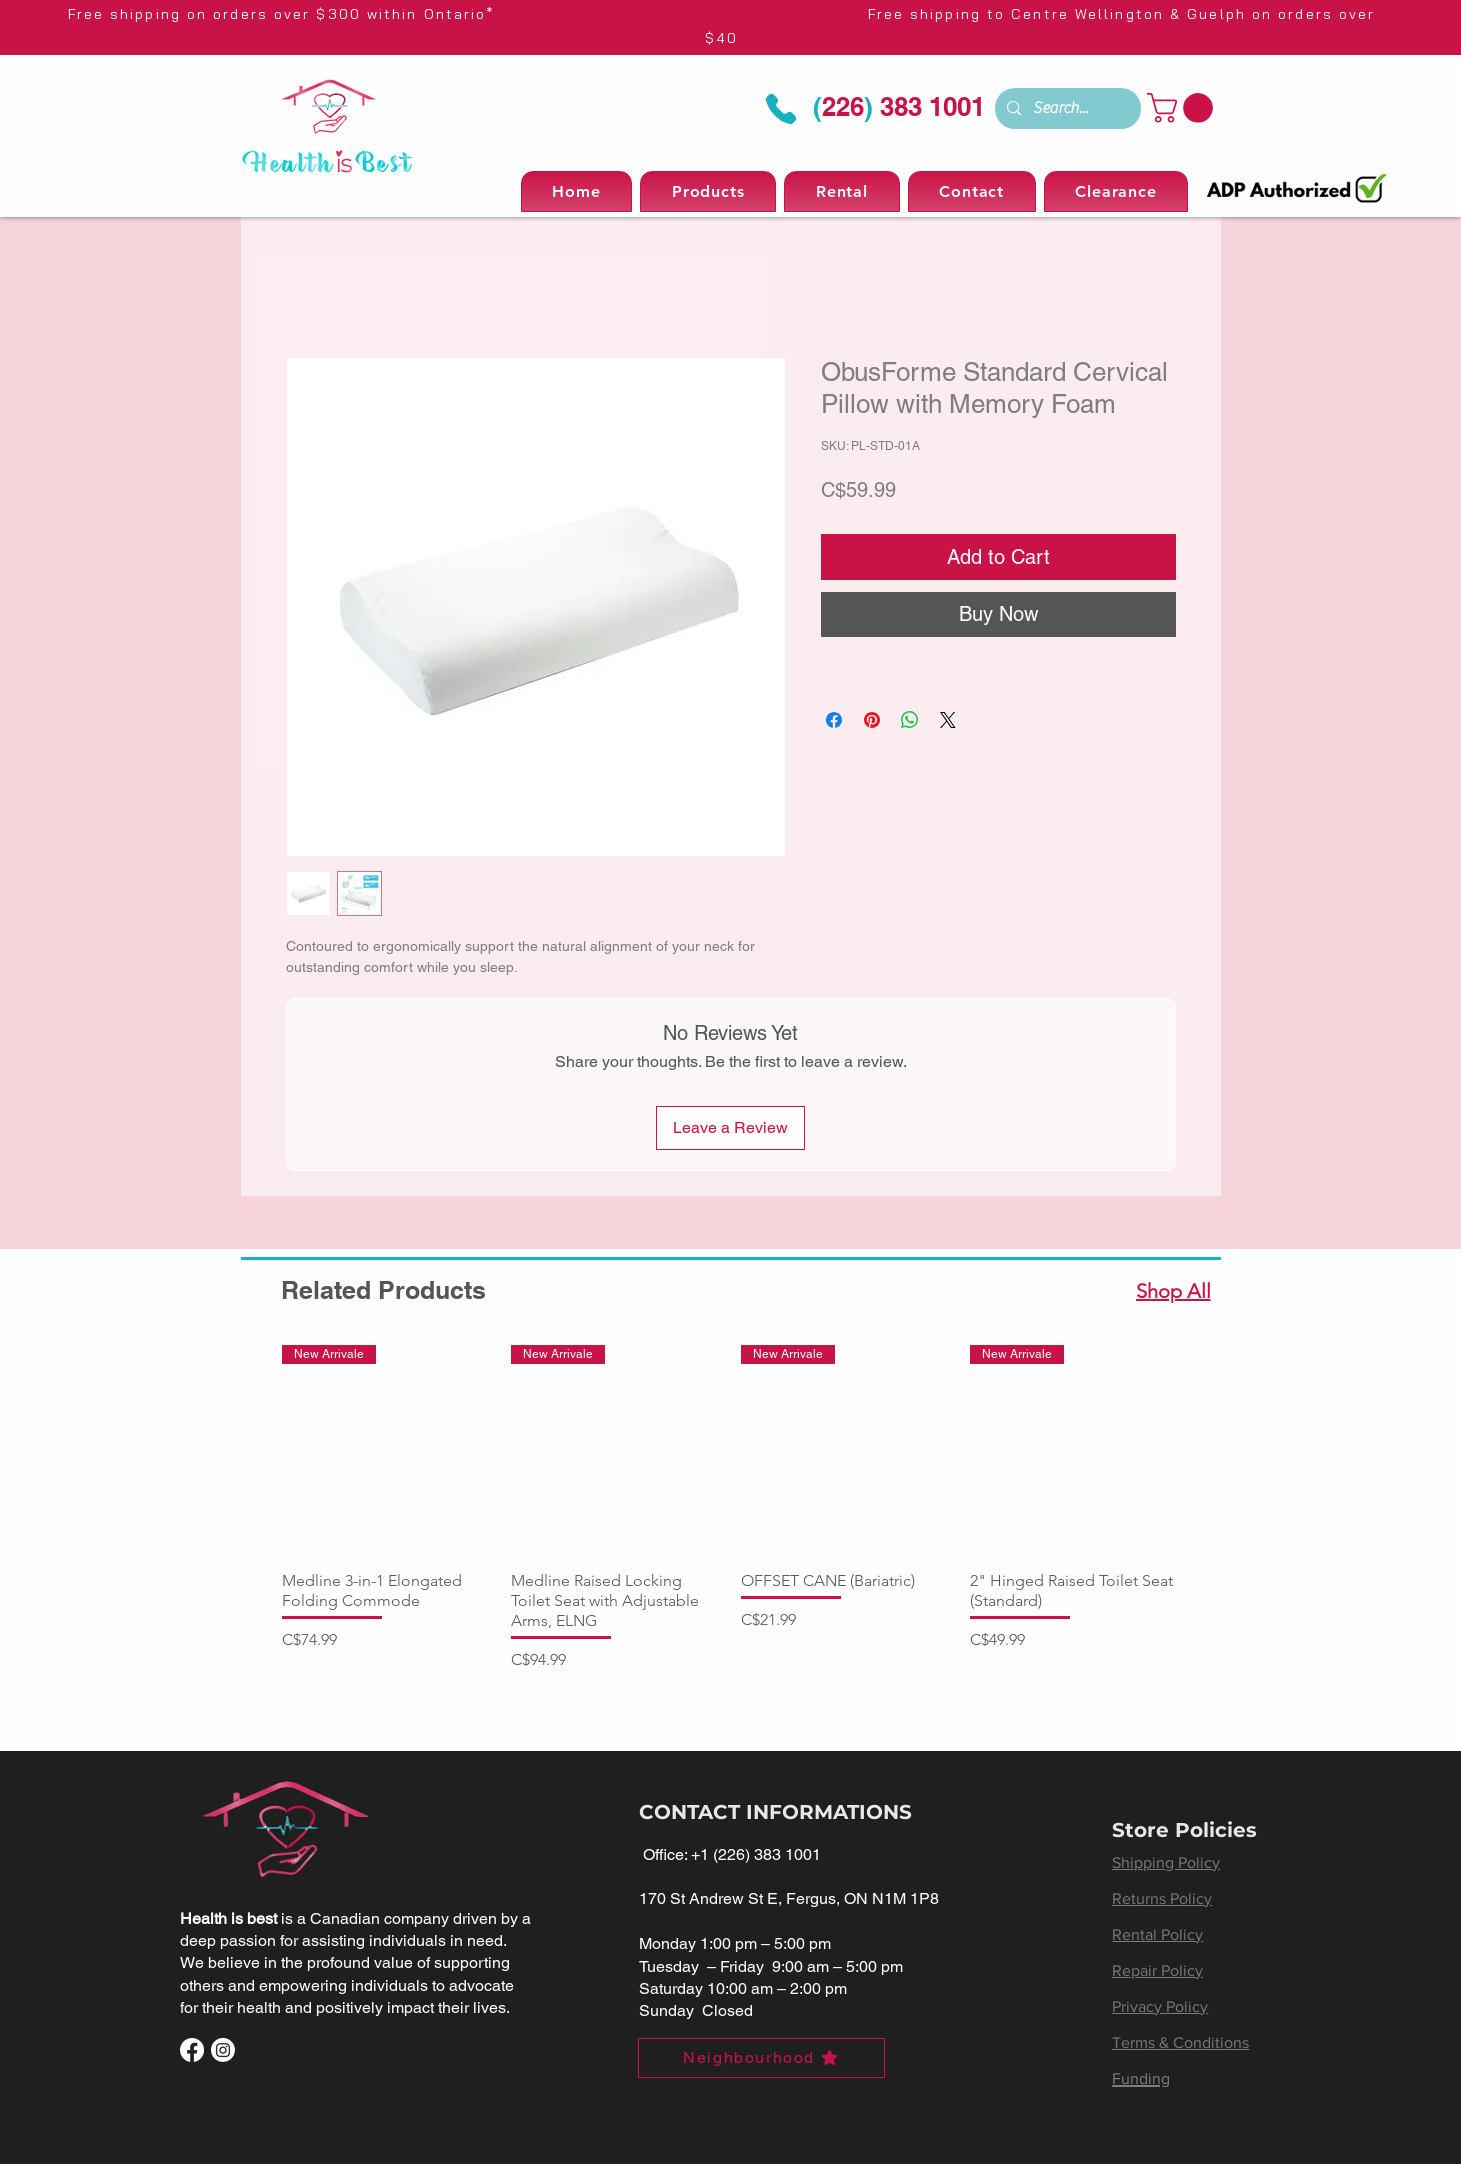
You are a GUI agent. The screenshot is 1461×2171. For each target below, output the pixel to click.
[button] (1183, 108)
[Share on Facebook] (834, 720)
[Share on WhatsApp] (910, 720)
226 (843, 106)
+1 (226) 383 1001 (756, 1854)
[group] (731, 1508)
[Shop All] (1175, 1291)
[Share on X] (948, 720)
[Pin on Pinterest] (872, 720)
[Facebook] (192, 2050)
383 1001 (929, 106)
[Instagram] (223, 2050)
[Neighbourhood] (761, 2058)
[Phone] (781, 109)
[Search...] (1066, 108)
